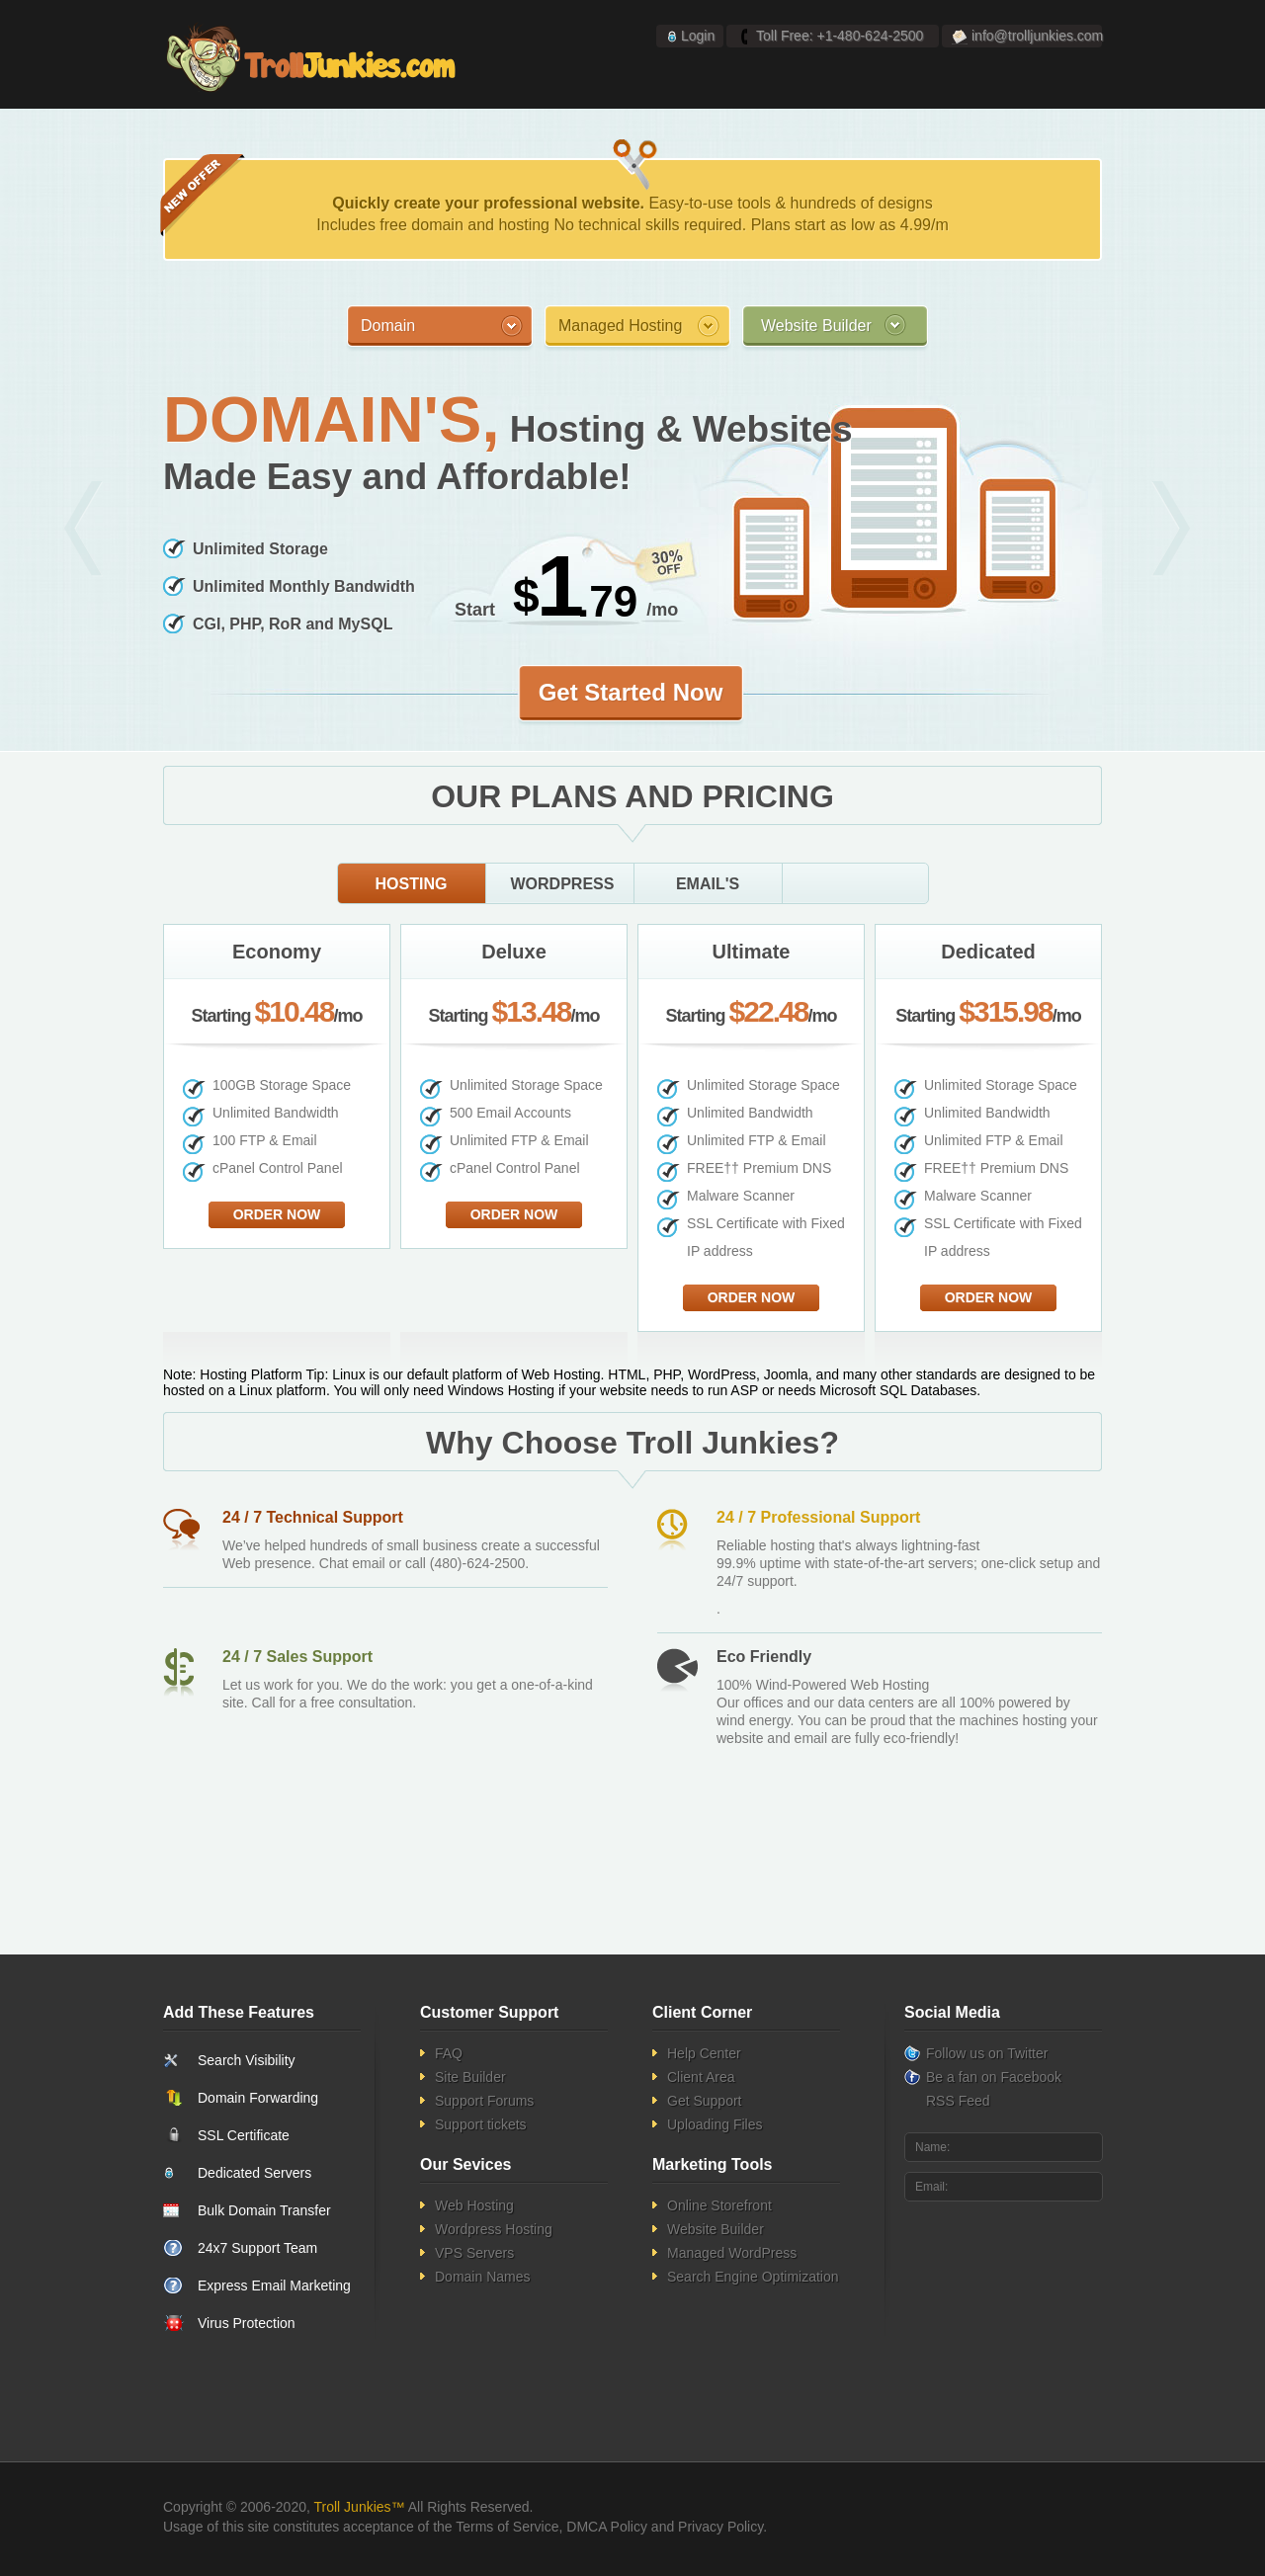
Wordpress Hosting (493, 2229)
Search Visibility (246, 2060)
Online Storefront (719, 2205)
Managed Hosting (620, 325)
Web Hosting (474, 2205)
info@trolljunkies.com (1036, 35)
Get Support (704, 2101)
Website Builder (816, 325)
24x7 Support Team (257, 2248)
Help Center (704, 2053)
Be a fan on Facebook (993, 2077)
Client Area (700, 2077)
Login (698, 35)
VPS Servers (474, 2253)
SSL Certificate (244, 2135)
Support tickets (481, 2124)
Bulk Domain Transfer (264, 2210)
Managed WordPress (732, 2253)
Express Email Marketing (274, 2285)
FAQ (449, 2053)
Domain (388, 325)
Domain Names (482, 2277)
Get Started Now (631, 692)
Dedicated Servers (254, 2173)
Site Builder (470, 2077)
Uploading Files (715, 2124)
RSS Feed (958, 2101)
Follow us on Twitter (987, 2053)
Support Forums (484, 2101)
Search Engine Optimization (753, 2277)
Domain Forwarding (258, 2098)
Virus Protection (246, 2323)
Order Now (277, 1214)
